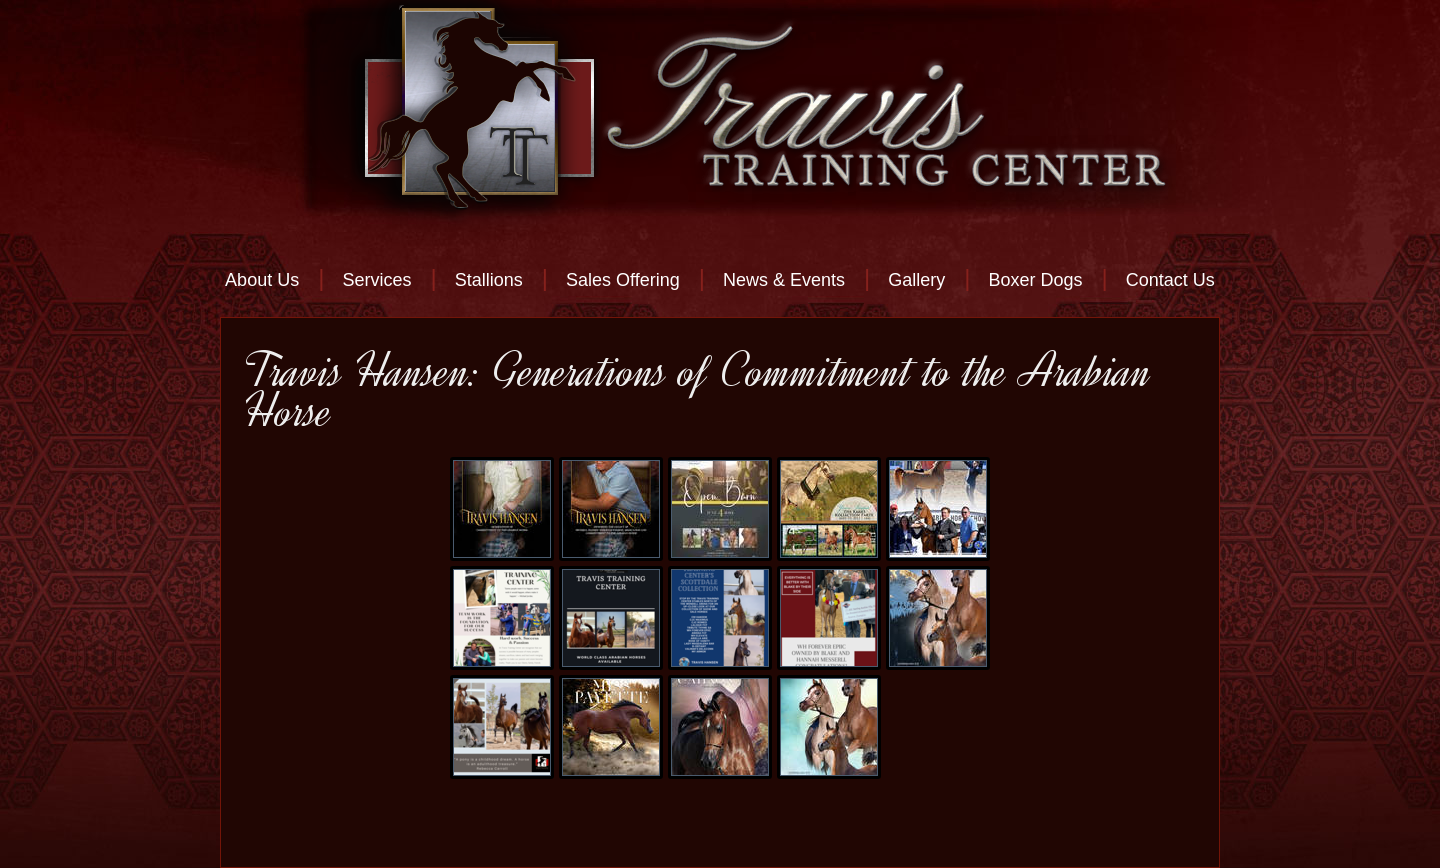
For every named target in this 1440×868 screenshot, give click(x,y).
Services (376, 280)
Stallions (489, 280)
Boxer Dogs (1036, 280)
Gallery (916, 280)
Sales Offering (623, 280)
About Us (262, 280)
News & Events (784, 280)
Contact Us (1170, 280)
